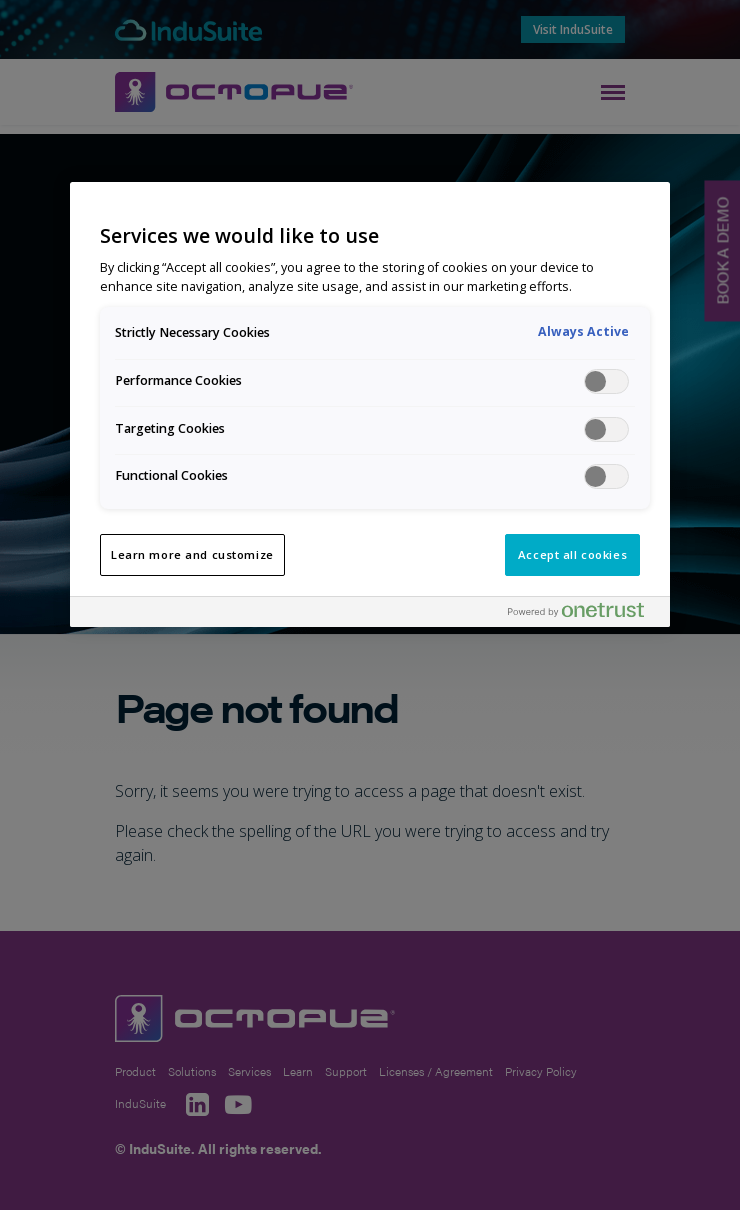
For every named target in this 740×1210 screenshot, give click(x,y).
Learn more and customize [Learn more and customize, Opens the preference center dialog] (192, 554)
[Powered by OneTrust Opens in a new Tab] (584, 614)
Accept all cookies (572, 554)
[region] (370, 404)
